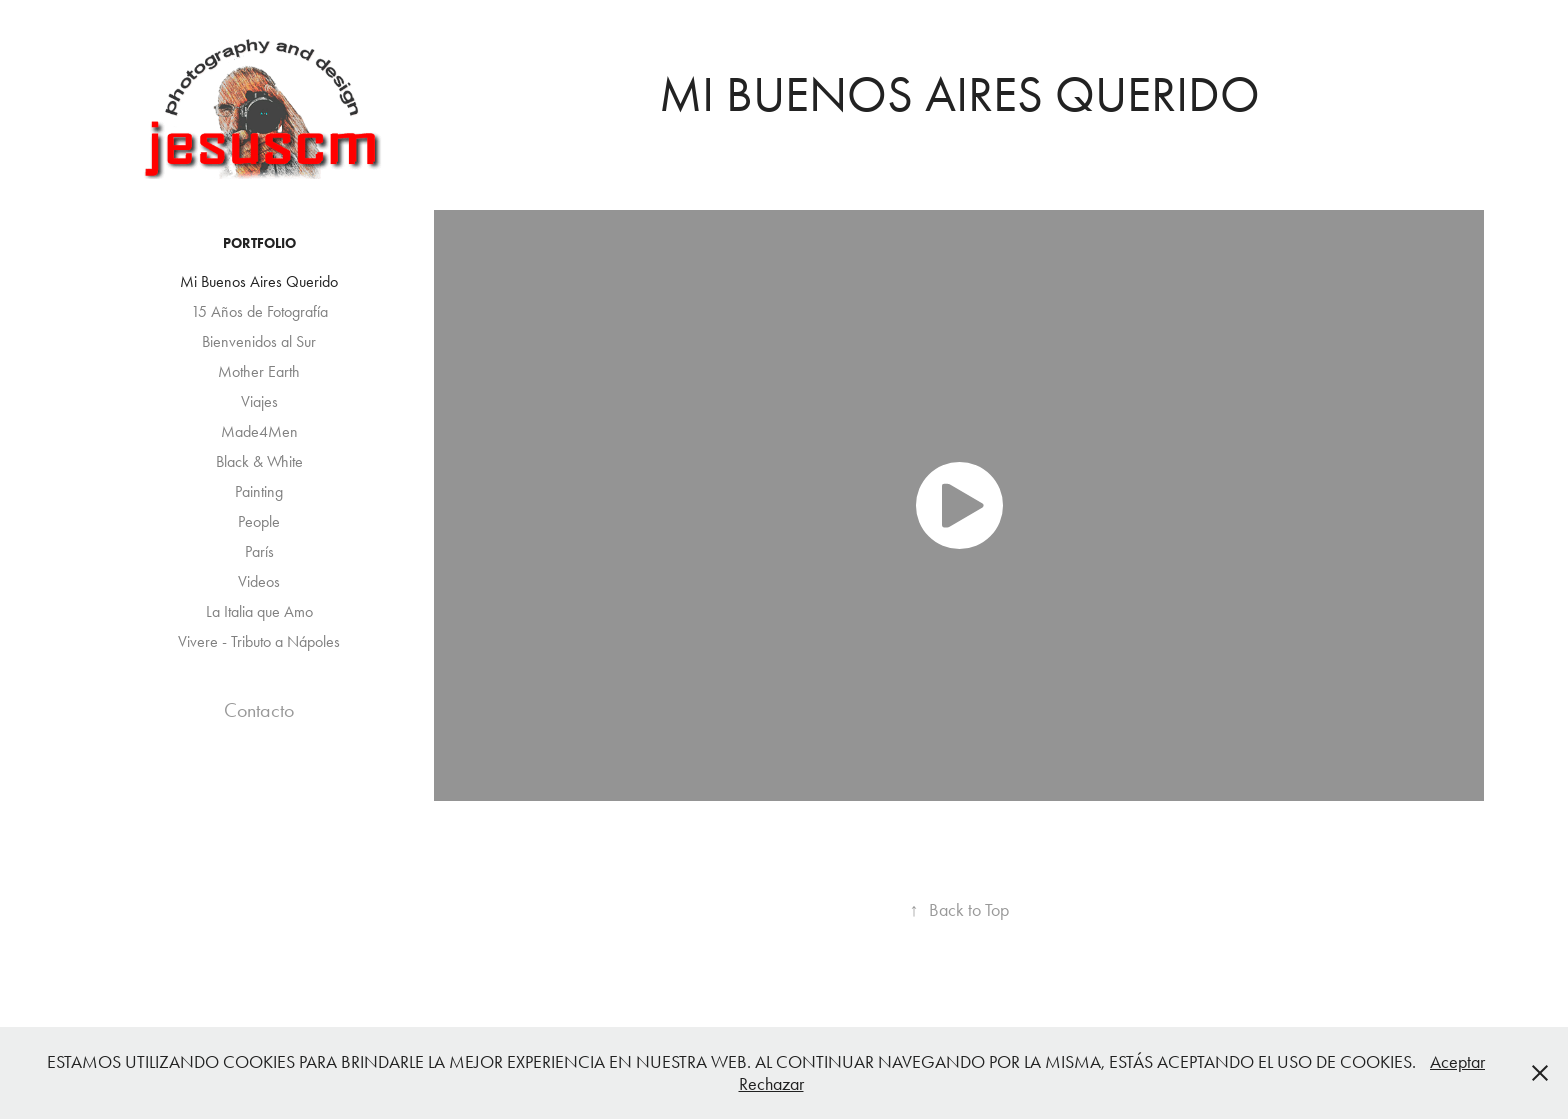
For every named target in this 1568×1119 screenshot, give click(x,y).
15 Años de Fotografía (259, 311)
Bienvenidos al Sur (259, 341)
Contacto (259, 710)
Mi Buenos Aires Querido (259, 281)
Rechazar (771, 1084)
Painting (259, 491)
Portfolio (259, 243)
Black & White (259, 461)
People (259, 521)
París (259, 551)
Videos (259, 581)
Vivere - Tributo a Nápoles (259, 641)
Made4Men (259, 431)
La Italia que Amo (259, 611)
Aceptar (1457, 1062)
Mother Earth (259, 371)
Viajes (259, 401)
